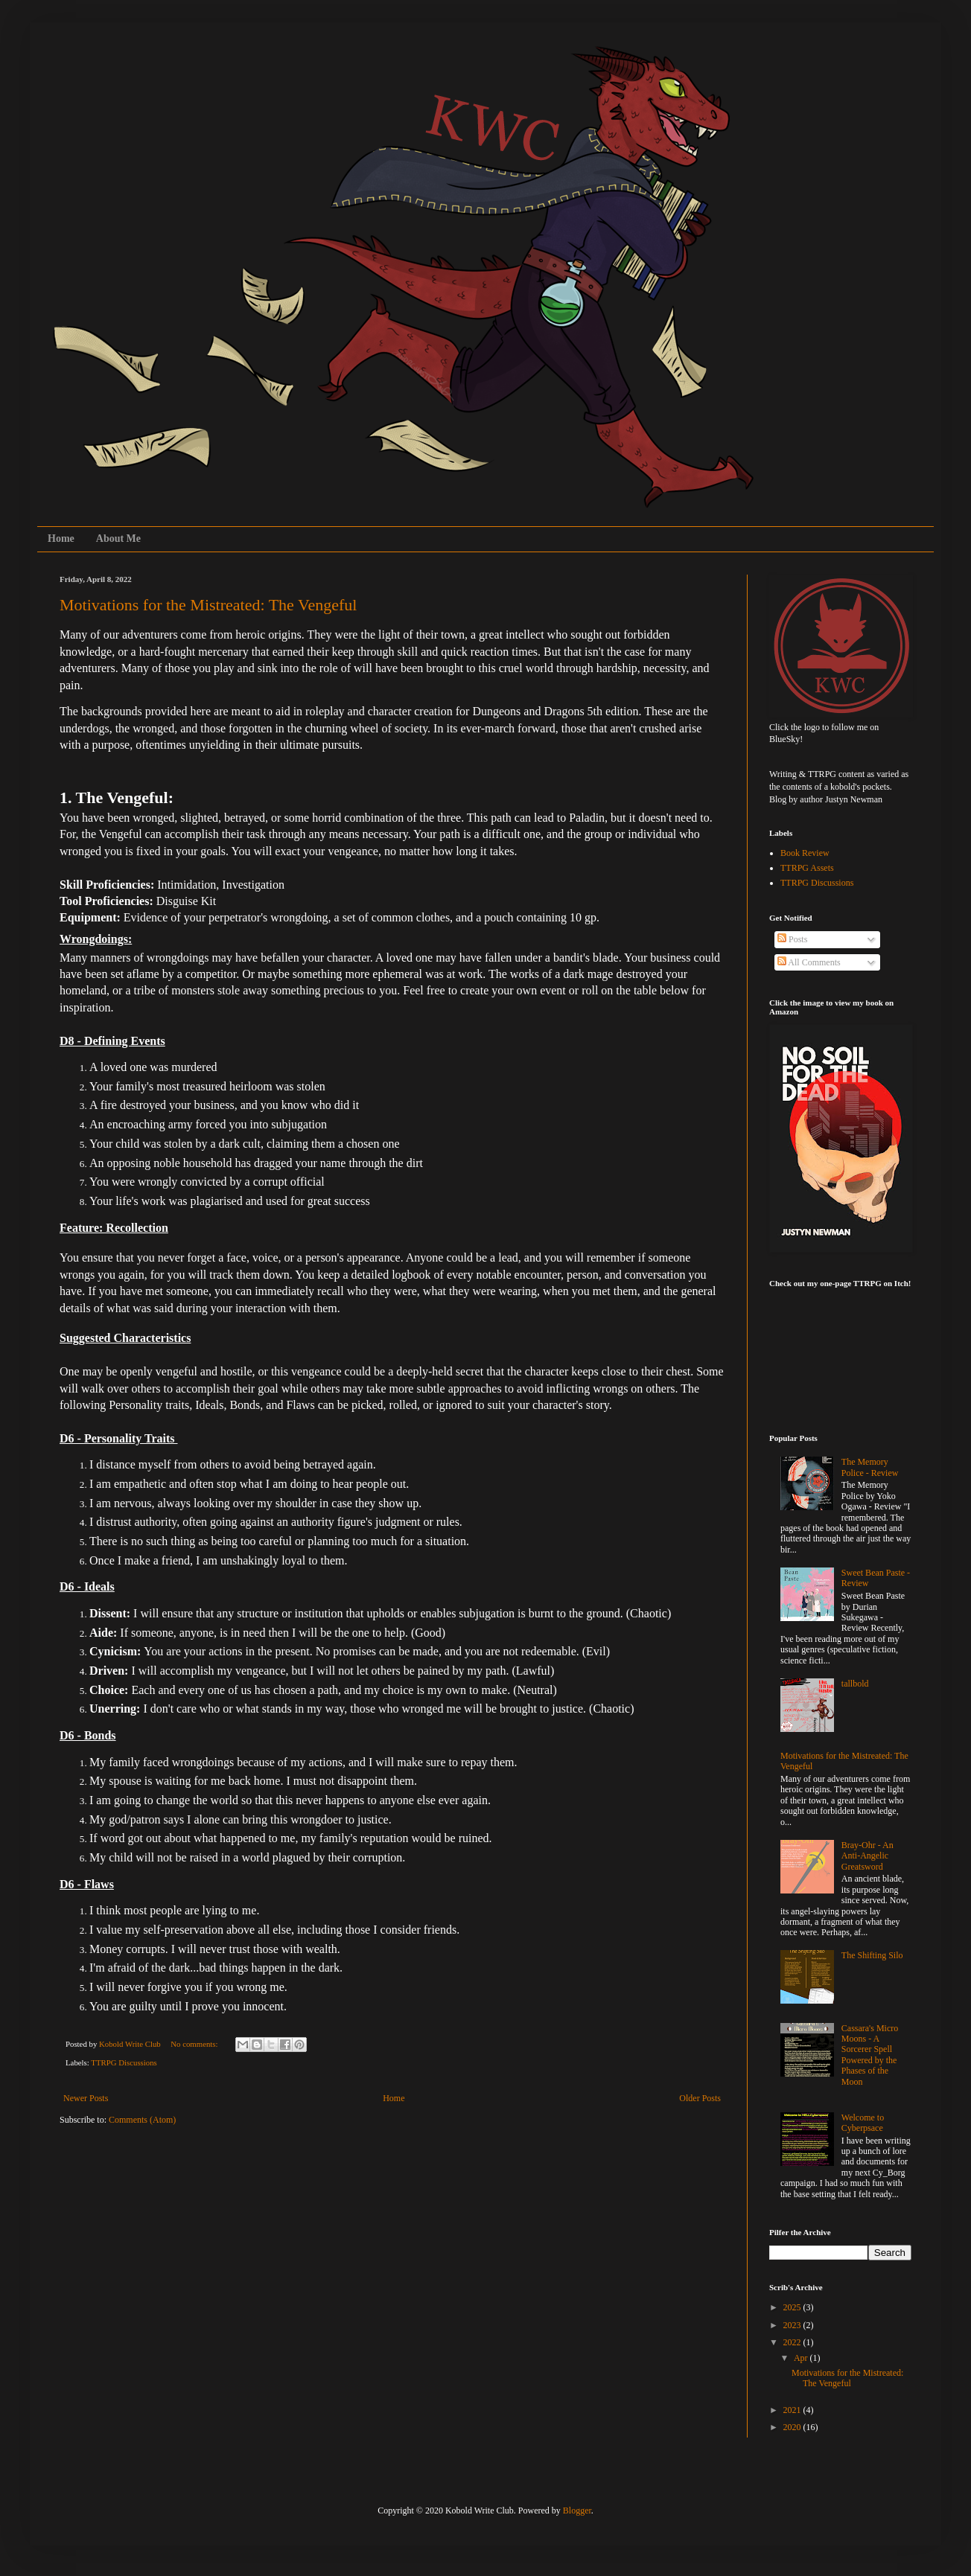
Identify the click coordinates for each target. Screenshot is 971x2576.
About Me (118, 538)
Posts (792, 939)
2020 (793, 2427)
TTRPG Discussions (123, 2062)
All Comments (809, 962)
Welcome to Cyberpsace (862, 2122)
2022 (793, 2342)
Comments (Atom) (142, 2120)
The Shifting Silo (872, 1955)
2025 (793, 2307)
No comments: (195, 2043)
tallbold (855, 1683)
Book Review (805, 853)
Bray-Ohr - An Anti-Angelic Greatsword (867, 1856)
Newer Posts (85, 2098)
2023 (793, 2325)
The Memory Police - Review (870, 1467)
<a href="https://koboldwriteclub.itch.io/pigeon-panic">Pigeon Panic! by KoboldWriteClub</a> (843, 1351)
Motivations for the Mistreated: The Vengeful (208, 604)
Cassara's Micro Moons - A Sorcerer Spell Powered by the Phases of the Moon (869, 2055)
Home (61, 538)
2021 (793, 2410)
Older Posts (700, 2098)
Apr (802, 2358)
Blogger (577, 2510)
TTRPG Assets (807, 868)
